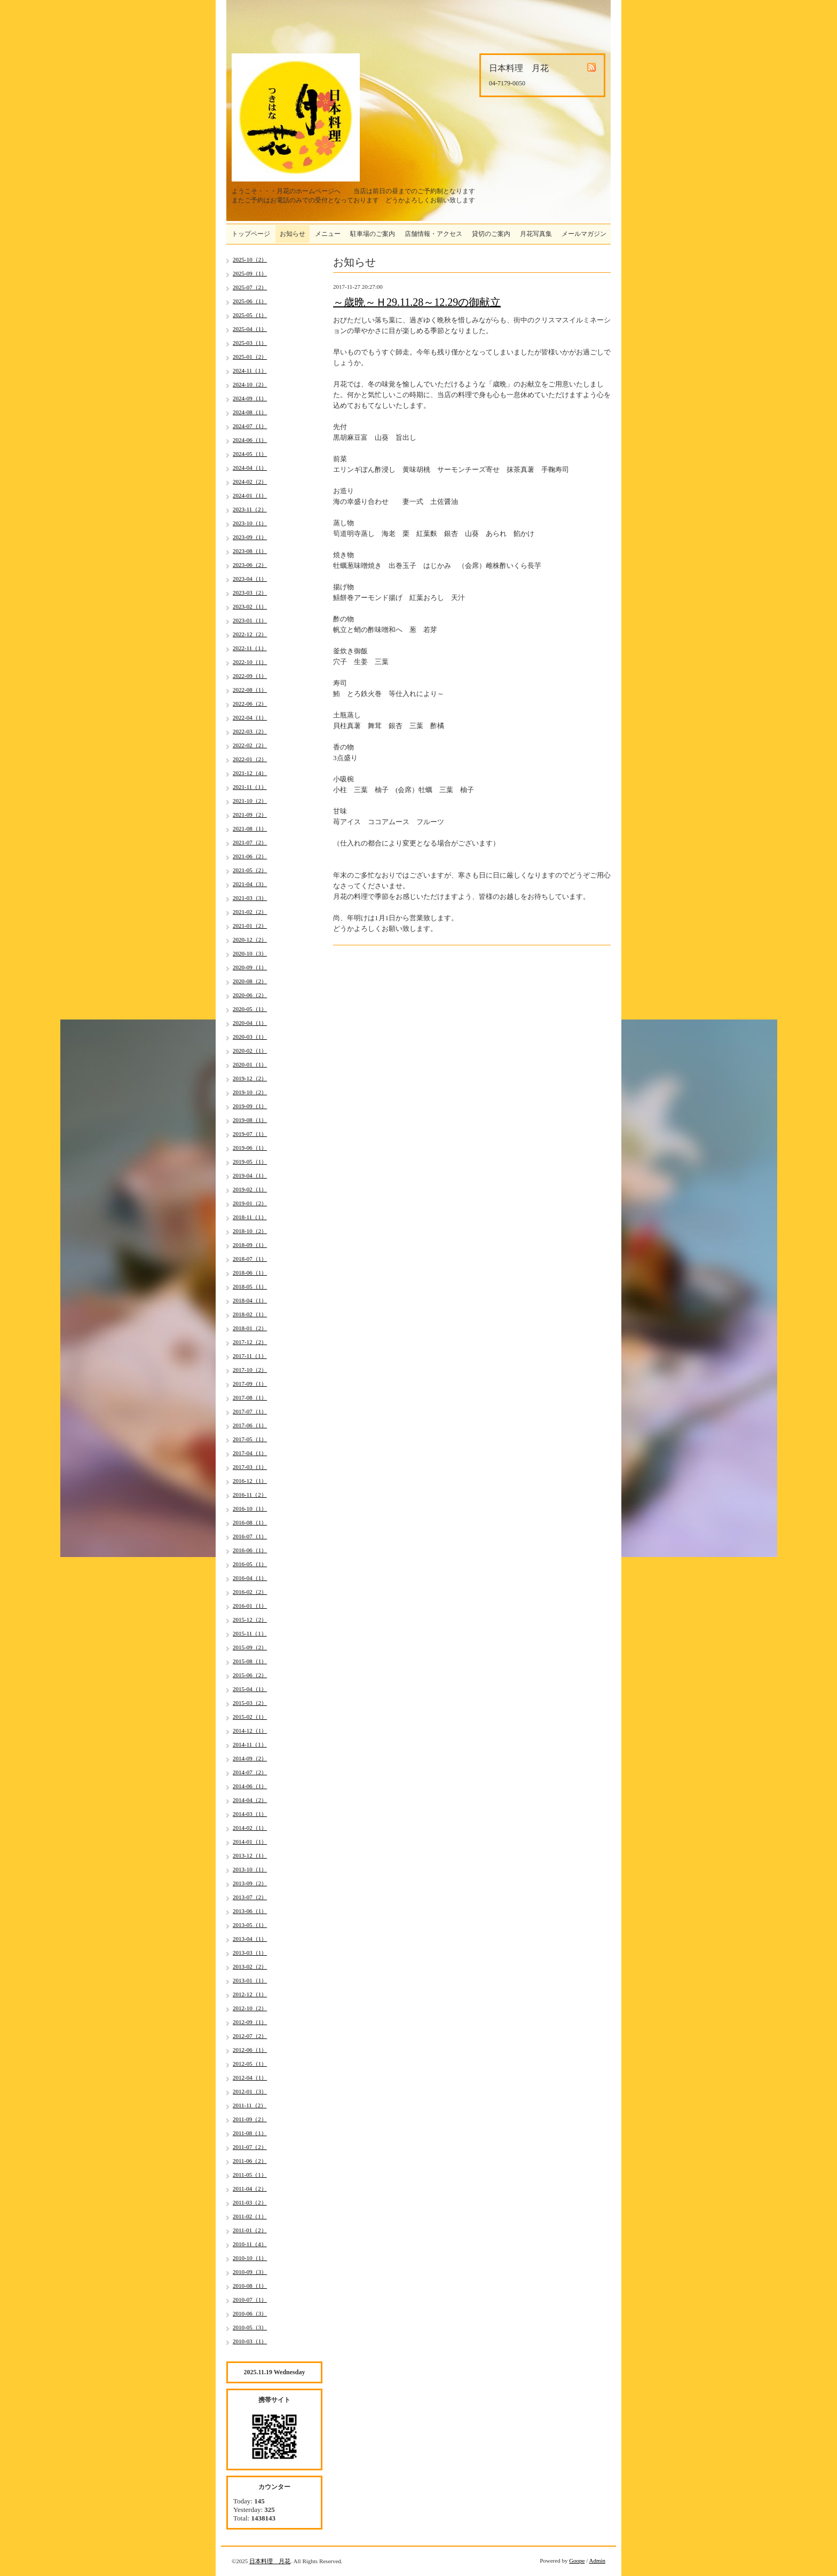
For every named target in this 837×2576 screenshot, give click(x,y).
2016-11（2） (250, 1494)
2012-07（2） (250, 2036)
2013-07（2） (250, 1897)
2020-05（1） (250, 1009)
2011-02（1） (250, 2216)
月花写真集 (536, 234)
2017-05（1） (250, 1439)
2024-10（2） (250, 384)
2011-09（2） (250, 2119)
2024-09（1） (250, 398)
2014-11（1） (250, 1744)
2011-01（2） (250, 2230)
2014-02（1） (250, 1827)
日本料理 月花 (269, 2561)
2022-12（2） (250, 634)
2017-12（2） (250, 1342)
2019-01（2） (250, 1203)
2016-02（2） (250, 1592)
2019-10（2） (250, 1092)
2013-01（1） (250, 1980)
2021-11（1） (250, 787)
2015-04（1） (250, 1689)
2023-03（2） (250, 592)
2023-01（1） (250, 620)
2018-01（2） (250, 1328)
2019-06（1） (250, 1147)
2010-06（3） (250, 2313)
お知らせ (292, 234)
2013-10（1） (250, 1869)
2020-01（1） (250, 1064)
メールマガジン (584, 234)
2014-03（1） (250, 1814)
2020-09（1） (250, 967)
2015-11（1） (250, 1633)
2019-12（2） (250, 1078)
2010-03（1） (250, 2341)
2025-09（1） (250, 273)
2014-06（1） (250, 1786)
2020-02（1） (250, 1050)
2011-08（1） (250, 2133)
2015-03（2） (250, 1703)
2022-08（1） (250, 689)
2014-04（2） (250, 1800)
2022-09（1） (250, 676)
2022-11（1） (250, 648)
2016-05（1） (250, 1564)
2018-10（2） (250, 1231)
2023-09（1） (250, 537)
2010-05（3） (250, 2327)
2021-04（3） (250, 884)
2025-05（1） (250, 315)
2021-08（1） (250, 828)
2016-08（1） (250, 1522)
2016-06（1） (250, 1550)
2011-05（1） (250, 2174)
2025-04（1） (250, 329)
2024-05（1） (250, 454)
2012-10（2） (250, 2008)
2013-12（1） (250, 1855)
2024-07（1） (250, 426)
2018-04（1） (250, 1300)
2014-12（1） (250, 1730)
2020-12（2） (250, 939)
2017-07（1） (250, 1411)
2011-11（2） (249, 2105)
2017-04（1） (250, 1453)
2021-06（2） (250, 856)
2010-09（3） (250, 2272)
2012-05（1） (250, 2063)
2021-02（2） (250, 911)
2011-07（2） (250, 2147)
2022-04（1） (250, 717)
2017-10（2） (250, 1369)
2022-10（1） (250, 662)
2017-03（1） (250, 1467)
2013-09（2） (250, 1883)
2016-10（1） (250, 1508)
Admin (597, 2560)
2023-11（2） (250, 509)
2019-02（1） (250, 1189)
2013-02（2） (250, 1966)
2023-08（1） (250, 551)
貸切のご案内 (491, 234)
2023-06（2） (250, 565)
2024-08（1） (250, 412)
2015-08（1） (250, 1661)
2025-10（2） (250, 259)
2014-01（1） (250, 1841)
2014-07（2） (250, 1772)
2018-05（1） (250, 1286)
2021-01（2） (250, 925)
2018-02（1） (250, 1314)
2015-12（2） (250, 1619)
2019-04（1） (250, 1175)
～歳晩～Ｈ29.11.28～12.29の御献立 (417, 302)
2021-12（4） (250, 773)
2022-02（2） (250, 745)
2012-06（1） (250, 2049)
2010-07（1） (250, 2299)
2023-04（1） (250, 578)
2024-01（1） (250, 495)
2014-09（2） (250, 1758)
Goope (577, 2560)
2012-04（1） (250, 2077)
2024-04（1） (250, 467)
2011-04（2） (250, 2188)
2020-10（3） (250, 953)
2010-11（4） (250, 2244)
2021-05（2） (250, 870)
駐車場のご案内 (372, 234)
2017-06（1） (250, 1425)
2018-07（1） (250, 1258)
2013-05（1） (250, 1925)
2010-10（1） (250, 2258)
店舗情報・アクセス (433, 234)
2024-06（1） (250, 440)
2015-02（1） (250, 1716)
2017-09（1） (250, 1383)
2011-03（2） (250, 2202)
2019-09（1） (250, 1106)
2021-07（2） (250, 842)
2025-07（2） (250, 287)
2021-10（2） (250, 800)
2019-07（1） (250, 1134)
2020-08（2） (250, 981)
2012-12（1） (250, 1994)
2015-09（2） (250, 1647)
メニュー (328, 234)
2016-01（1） (250, 1605)
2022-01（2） (250, 759)
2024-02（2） (250, 481)
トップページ (251, 234)
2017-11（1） (250, 1356)
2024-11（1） (250, 370)
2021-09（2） (250, 814)
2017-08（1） (250, 1397)
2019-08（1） (250, 1120)
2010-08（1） (250, 2285)
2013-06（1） (250, 1911)
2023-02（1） (250, 606)
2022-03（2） (250, 731)
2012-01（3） (250, 2091)
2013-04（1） (250, 1938)
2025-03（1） (250, 342)
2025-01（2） (250, 356)
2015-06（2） (250, 1675)
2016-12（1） (250, 1480)
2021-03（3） (250, 898)
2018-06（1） (250, 1272)
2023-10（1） (250, 523)
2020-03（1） (250, 1036)
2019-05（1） (250, 1161)
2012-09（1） (250, 2022)
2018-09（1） (250, 1245)
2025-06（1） (250, 301)
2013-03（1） (250, 1952)
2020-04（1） (250, 1023)
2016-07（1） (250, 1536)
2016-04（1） (250, 1578)
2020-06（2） (250, 995)
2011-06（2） (250, 2161)
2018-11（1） (250, 1217)
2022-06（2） (250, 703)
